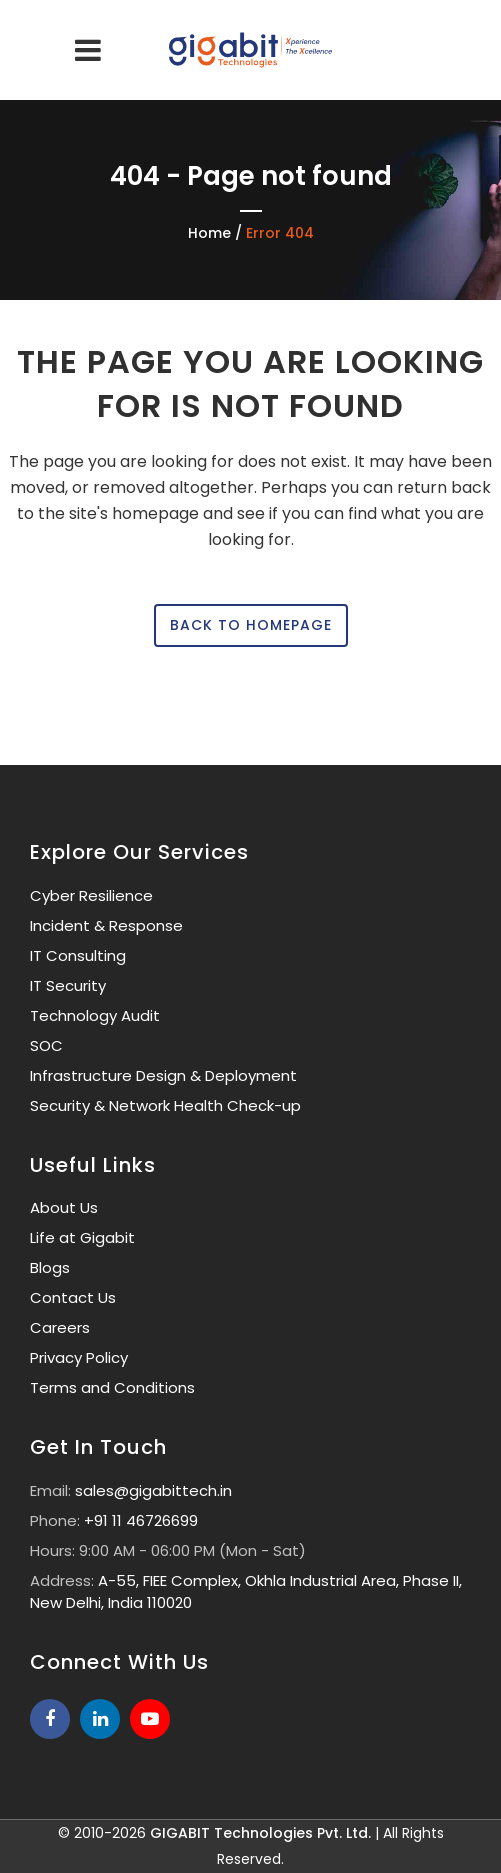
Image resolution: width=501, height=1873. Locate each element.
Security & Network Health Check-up (165, 1105)
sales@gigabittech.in (153, 1490)
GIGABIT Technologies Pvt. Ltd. (260, 1833)
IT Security (68, 985)
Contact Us (73, 1297)
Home (209, 233)
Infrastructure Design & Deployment (163, 1075)
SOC (46, 1045)
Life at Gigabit (82, 1237)
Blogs (50, 1267)
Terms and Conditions (112, 1387)
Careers (60, 1327)
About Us (64, 1207)
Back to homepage (251, 625)
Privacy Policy (79, 1357)
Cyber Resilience (91, 895)
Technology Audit (95, 1015)
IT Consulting (78, 955)
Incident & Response (106, 925)
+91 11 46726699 (141, 1520)
